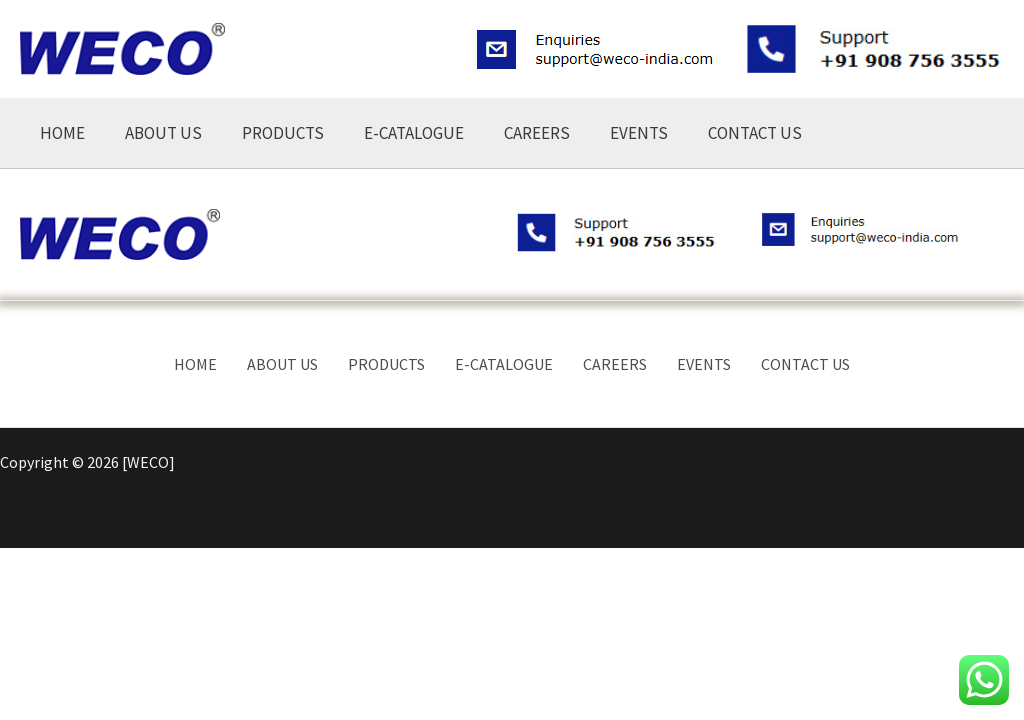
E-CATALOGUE (414, 133)
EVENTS (639, 133)
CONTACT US (755, 133)
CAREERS (537, 133)
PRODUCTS (283, 133)
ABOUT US (163, 133)
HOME (62, 133)
